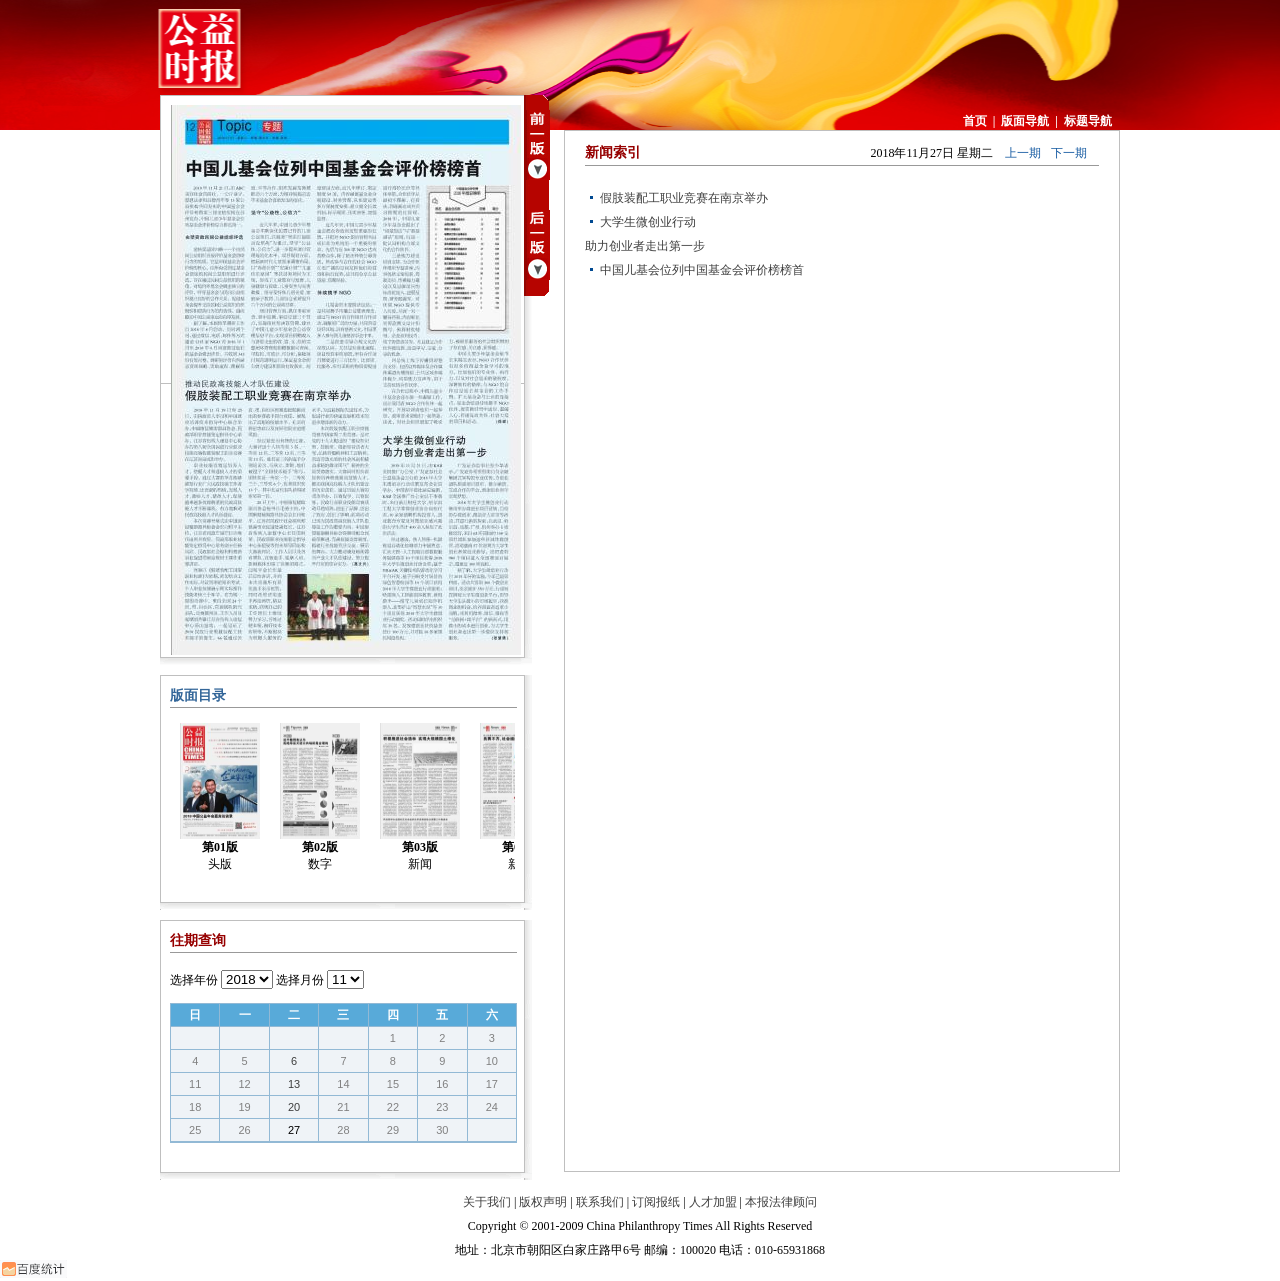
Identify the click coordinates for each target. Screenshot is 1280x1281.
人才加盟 (713, 1202)
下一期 (1069, 153)
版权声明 (543, 1202)
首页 (975, 121)
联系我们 (600, 1202)
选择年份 (194, 980)
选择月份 (300, 980)
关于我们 (487, 1202)
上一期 (1023, 153)
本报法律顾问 (781, 1202)
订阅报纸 (656, 1202)
